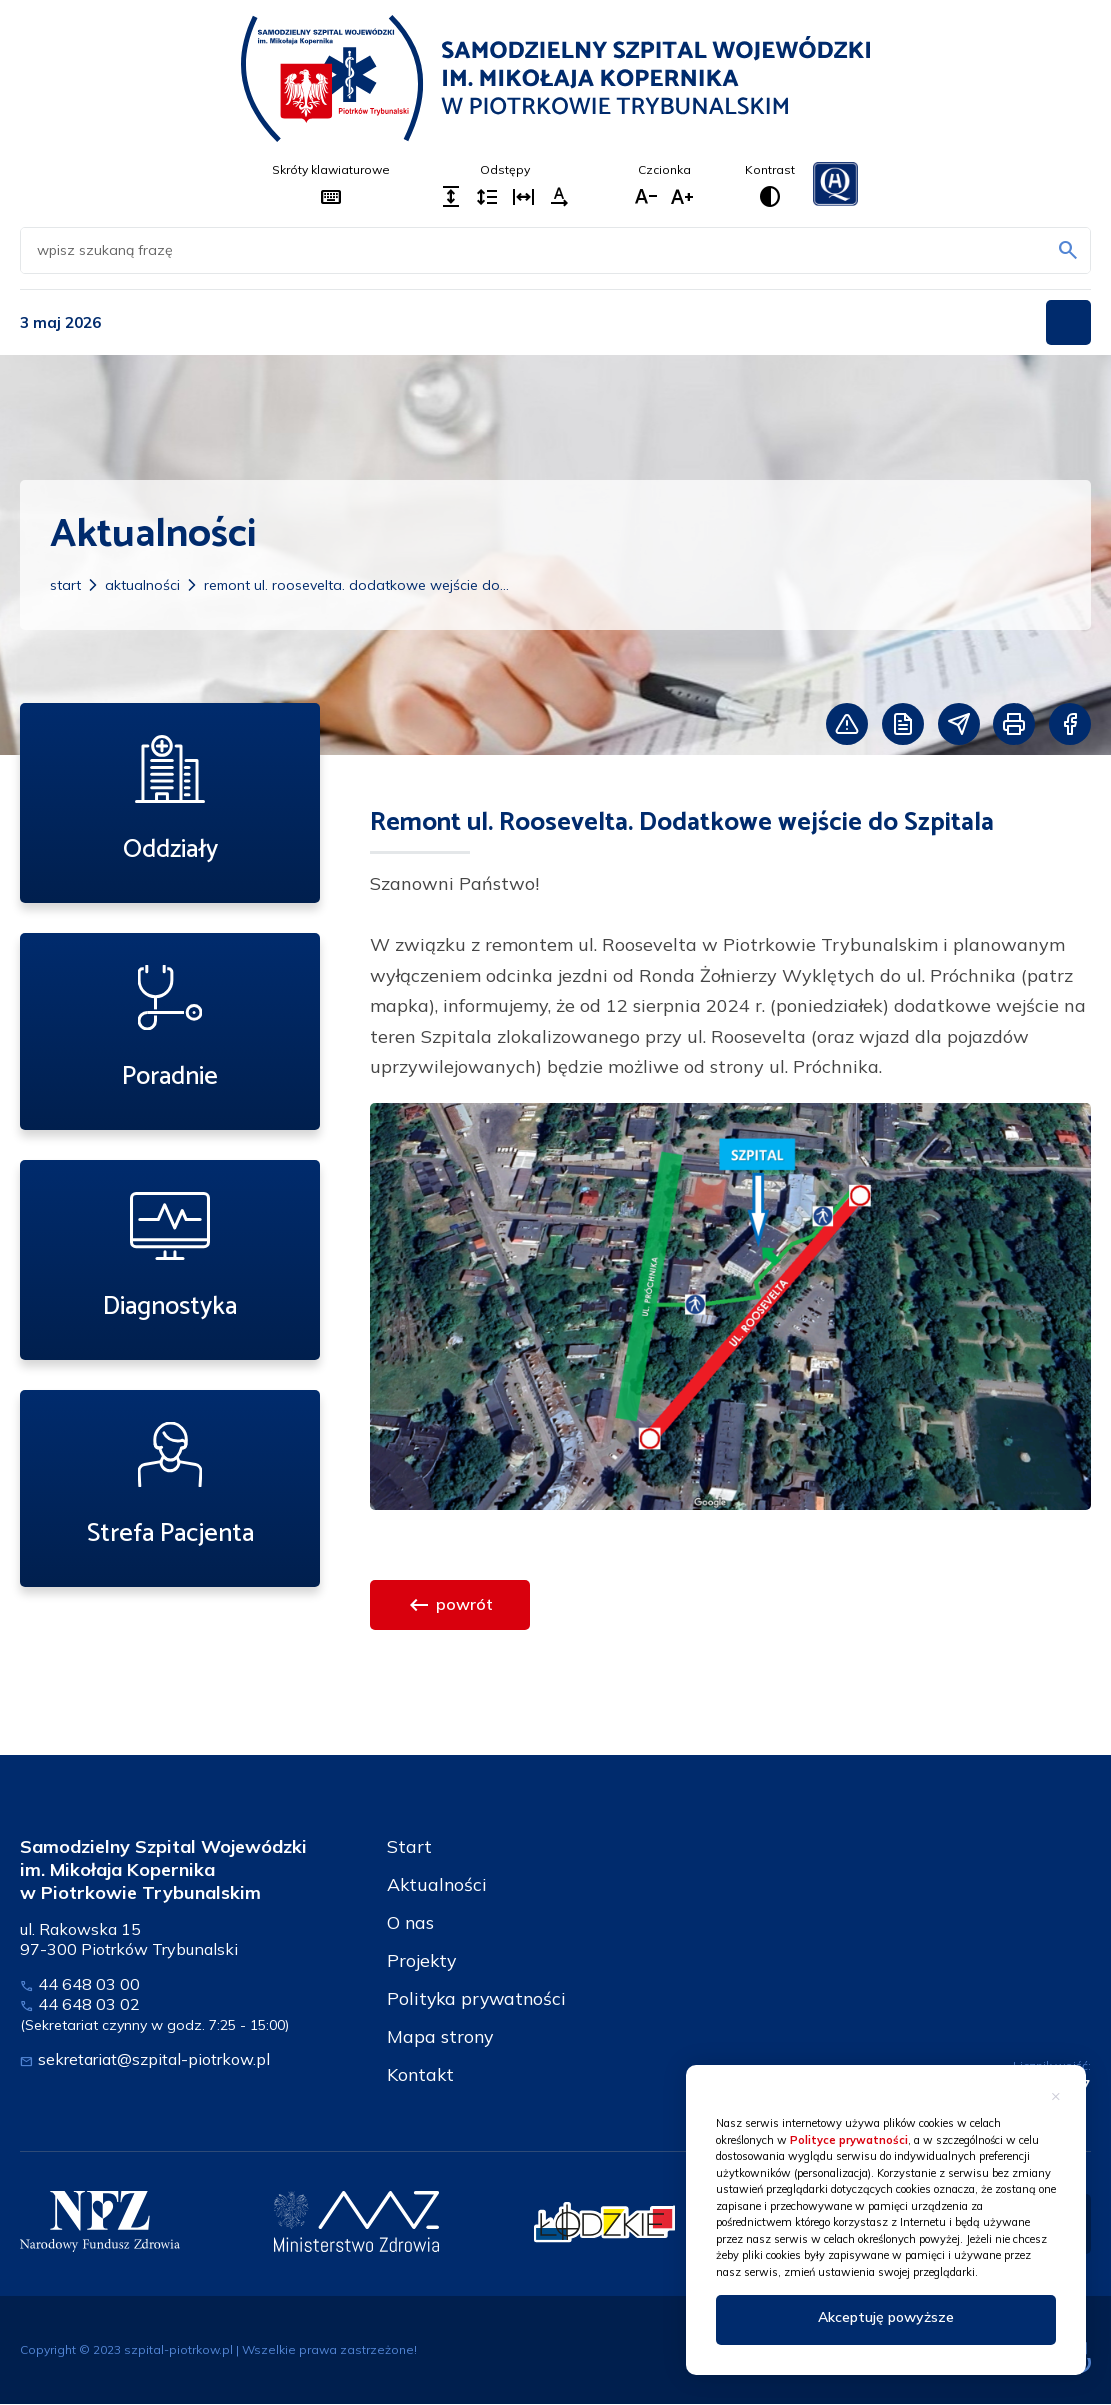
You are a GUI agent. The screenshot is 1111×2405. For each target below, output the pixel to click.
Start (65, 585)
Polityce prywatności (849, 2140)
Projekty (422, 1960)
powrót (450, 1605)
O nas (411, 1922)
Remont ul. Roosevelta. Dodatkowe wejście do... (356, 585)
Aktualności (142, 585)
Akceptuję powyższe (886, 2317)
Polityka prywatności (479, 1998)
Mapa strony (441, 2036)
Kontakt (421, 2074)
